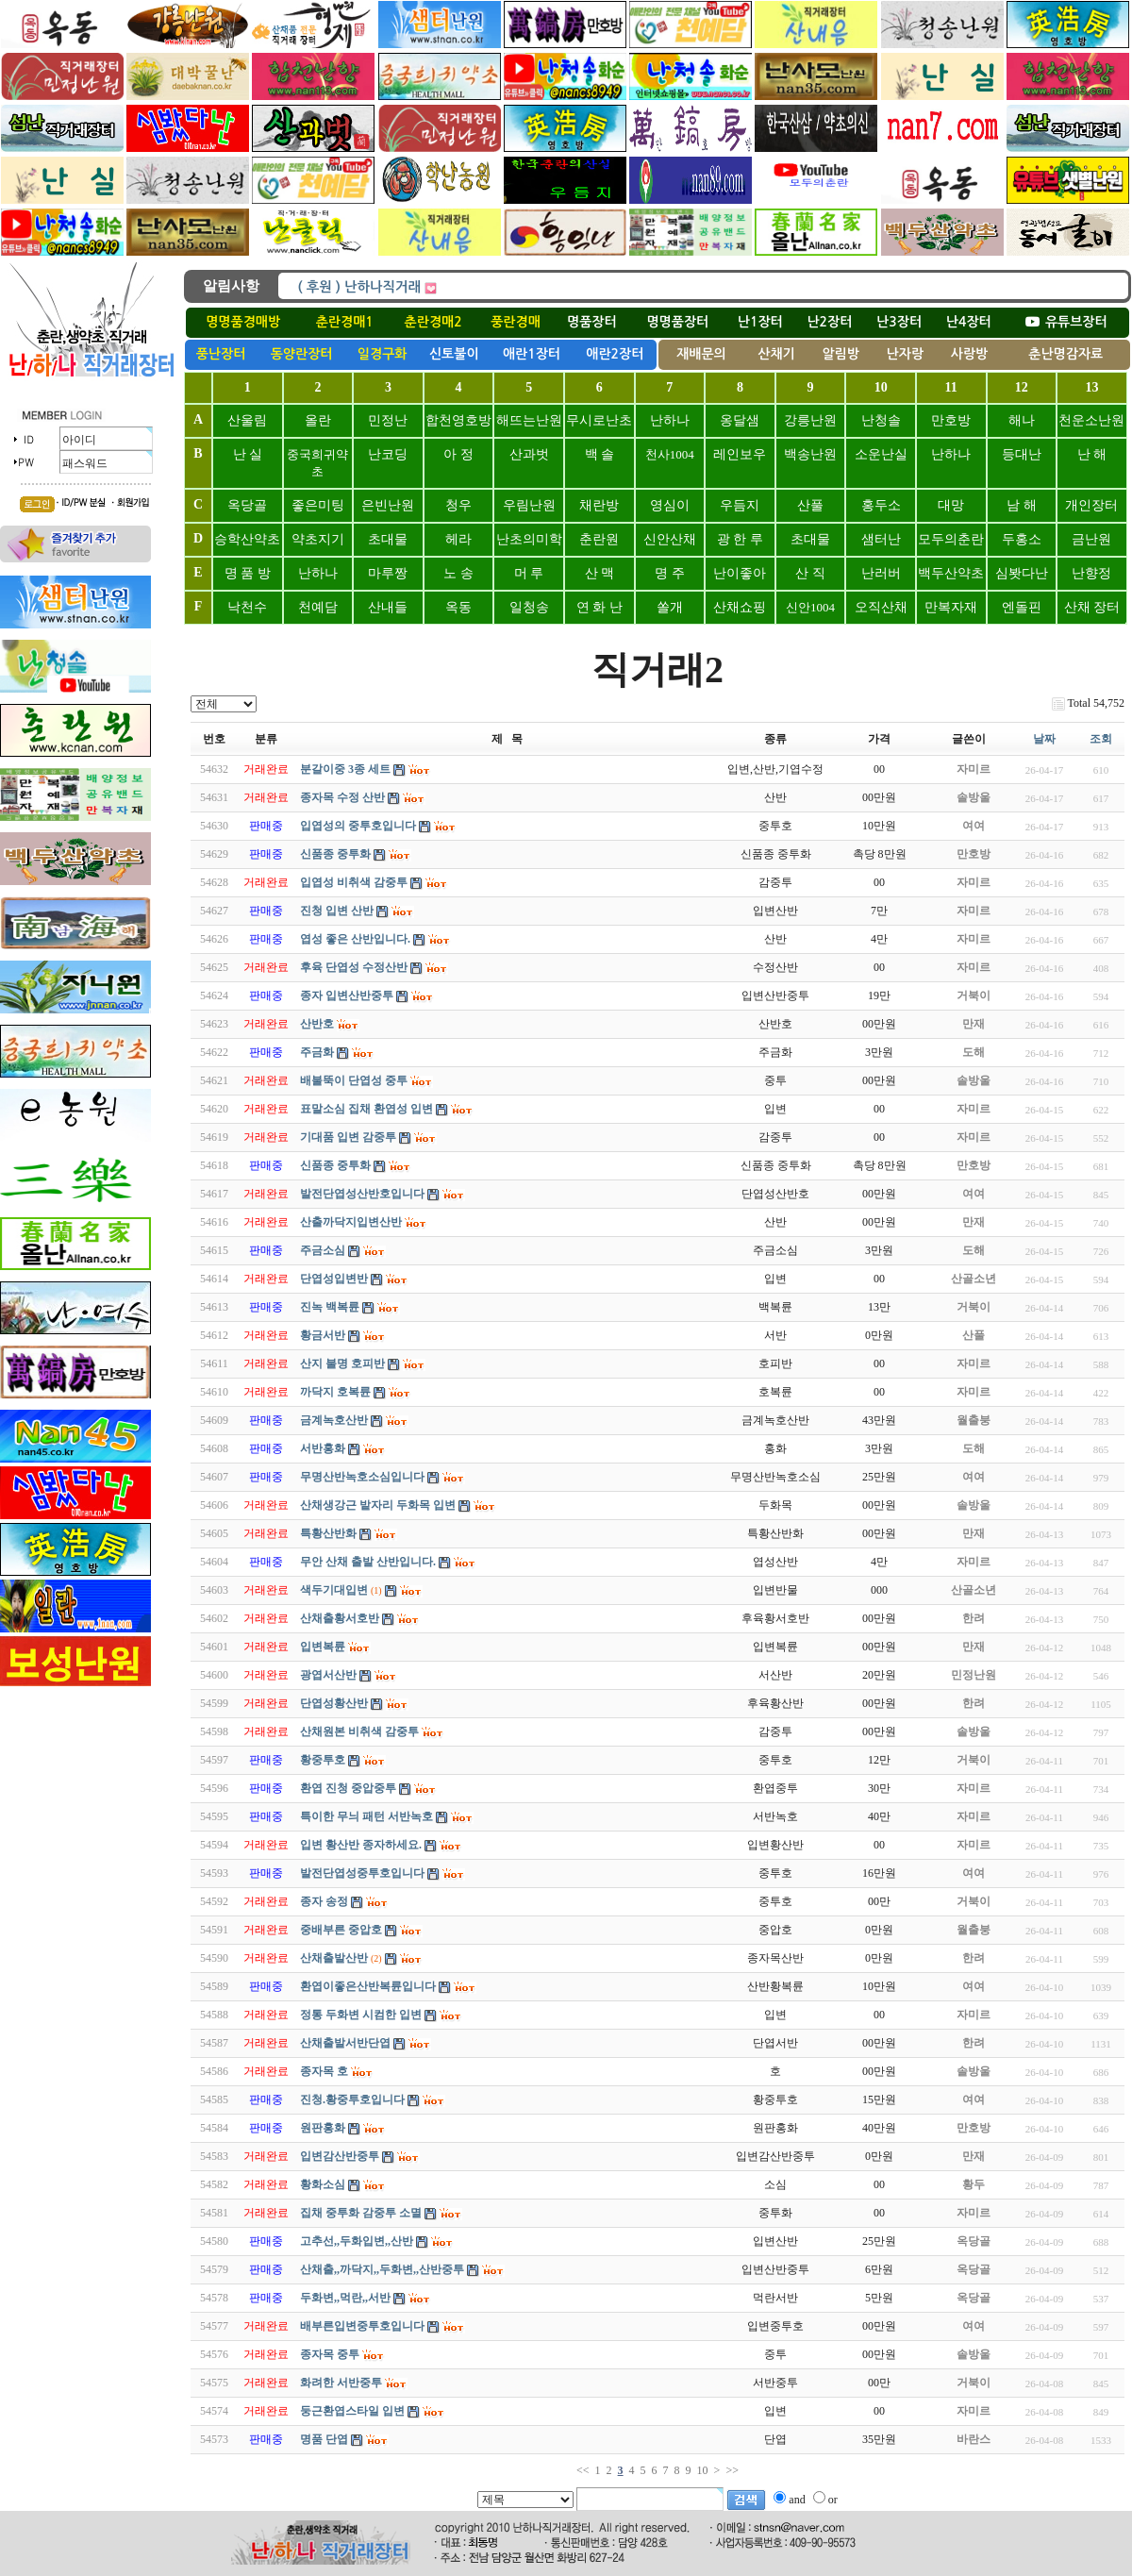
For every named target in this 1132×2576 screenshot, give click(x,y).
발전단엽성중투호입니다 (362, 1873)
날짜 (1044, 738)
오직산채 (881, 607)
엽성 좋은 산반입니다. (355, 938)
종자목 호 (324, 2071)
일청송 (529, 607)
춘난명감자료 (1065, 353)
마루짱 (388, 573)
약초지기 (317, 539)
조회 (1101, 738)
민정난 (388, 420)
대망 (951, 505)
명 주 (670, 573)
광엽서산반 (328, 1674)
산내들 (388, 607)
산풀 (810, 505)
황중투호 (322, 1759)
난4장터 (968, 321)
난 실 (248, 454)
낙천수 (247, 607)
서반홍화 (322, 1448)
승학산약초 (247, 539)
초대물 (388, 539)
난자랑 (905, 353)
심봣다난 (1021, 573)
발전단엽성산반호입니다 (362, 1193)
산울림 (247, 420)
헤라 (458, 539)
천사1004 (669, 454)
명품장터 (592, 321)
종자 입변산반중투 (346, 995)
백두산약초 (951, 573)
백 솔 (600, 454)
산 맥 (600, 573)
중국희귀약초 (317, 462)
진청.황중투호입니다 (352, 2099)
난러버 (881, 573)
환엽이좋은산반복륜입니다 (368, 1986)
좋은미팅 (317, 505)
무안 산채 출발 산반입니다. (368, 1561)
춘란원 (599, 539)
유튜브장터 (1066, 321)
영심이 (670, 505)
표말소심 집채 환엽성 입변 (366, 1108)
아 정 (458, 454)
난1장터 (760, 321)
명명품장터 (677, 321)
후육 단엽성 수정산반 (354, 967)
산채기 (775, 353)
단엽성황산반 (334, 1703)
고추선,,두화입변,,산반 (356, 2241)
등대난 (1021, 454)
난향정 (1091, 573)
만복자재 (950, 607)
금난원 (1091, 539)
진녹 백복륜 (329, 1306)
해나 (1021, 420)
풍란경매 (516, 321)
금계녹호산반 (334, 1420)
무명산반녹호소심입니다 (362, 1476)
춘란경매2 (433, 321)
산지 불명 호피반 (342, 1363)
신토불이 (454, 353)
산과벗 (529, 454)
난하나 (670, 420)
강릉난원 (810, 420)
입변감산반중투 (339, 2156)
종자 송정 (324, 1901)
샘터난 (881, 539)
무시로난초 (599, 420)
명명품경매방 (243, 321)
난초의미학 (529, 539)
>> (732, 2470)
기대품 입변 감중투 (348, 1137)
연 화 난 (599, 607)
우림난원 (529, 505)
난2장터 (829, 321)
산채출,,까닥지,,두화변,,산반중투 (382, 2269)
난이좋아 (739, 573)
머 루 (529, 573)
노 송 (458, 573)
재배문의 (701, 353)
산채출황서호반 (339, 1618)
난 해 (1092, 454)
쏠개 (670, 607)
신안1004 (810, 607)
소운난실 (881, 454)
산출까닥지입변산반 (351, 1222)
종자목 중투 (329, 2354)
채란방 (599, 505)
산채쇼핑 (739, 607)
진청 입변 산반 (337, 910)
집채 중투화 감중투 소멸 (361, 2212)
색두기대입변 (334, 1590)
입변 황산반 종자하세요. (361, 1844)
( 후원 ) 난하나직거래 (359, 286)
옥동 (458, 607)
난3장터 (899, 321)
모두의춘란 (951, 539)
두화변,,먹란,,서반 (345, 2297)
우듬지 (739, 505)
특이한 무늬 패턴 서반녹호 (366, 1816)
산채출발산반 (334, 1958)
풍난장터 (221, 353)
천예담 (318, 607)
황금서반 (322, 1335)
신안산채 (669, 539)
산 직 (810, 573)
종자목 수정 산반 (342, 797)
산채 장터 (1092, 607)
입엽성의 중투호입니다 (358, 825)
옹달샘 (739, 420)
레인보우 (739, 454)
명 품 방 (248, 573)
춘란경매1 (345, 321)
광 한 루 (740, 539)
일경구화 (383, 353)
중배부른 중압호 (341, 1929)
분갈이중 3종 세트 (345, 769)
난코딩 (388, 454)
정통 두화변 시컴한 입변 (361, 2014)
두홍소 (1021, 539)
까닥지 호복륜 (335, 1391)
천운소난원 (1091, 420)
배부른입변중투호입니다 (362, 2326)
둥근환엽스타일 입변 (352, 2410)
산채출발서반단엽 (345, 2042)
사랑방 (969, 353)
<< (583, 2470)
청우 (458, 505)
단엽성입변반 (334, 1278)
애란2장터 (614, 353)
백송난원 (810, 454)
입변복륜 (322, 1646)
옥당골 (247, 505)
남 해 (1022, 505)
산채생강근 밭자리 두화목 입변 (378, 1505)
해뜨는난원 (529, 420)
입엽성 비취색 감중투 (354, 882)
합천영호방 (458, 420)
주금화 (317, 1052)
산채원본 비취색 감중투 (359, 1731)
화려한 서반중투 (341, 2382)
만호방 (951, 420)
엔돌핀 (1021, 607)
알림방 (840, 353)
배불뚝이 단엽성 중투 (354, 1080)
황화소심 (322, 2184)
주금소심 (322, 1250)
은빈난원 (387, 505)
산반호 (317, 1023)
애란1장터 (531, 353)
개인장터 (1091, 505)
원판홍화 (322, 2127)
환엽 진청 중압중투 (348, 1788)
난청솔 (881, 420)
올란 (318, 420)
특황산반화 (328, 1533)
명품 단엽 (324, 2439)
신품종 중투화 (335, 854)
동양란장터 (302, 353)
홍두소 (881, 505)
